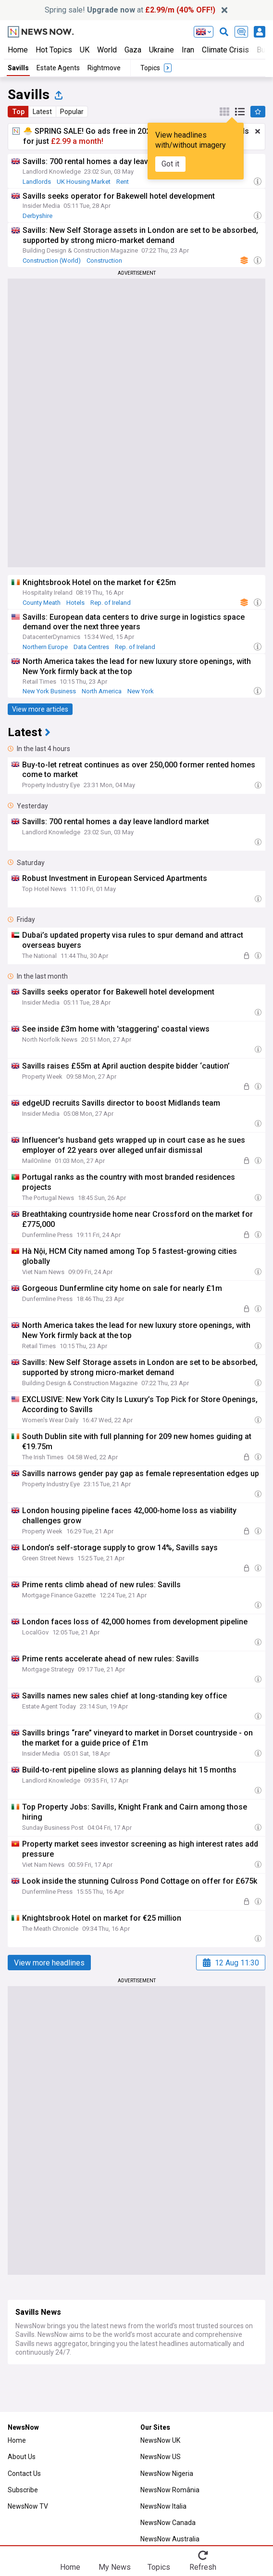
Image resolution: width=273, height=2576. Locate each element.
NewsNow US (160, 2457)
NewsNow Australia (169, 2539)
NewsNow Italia (163, 2506)
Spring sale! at (130, 9)
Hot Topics (54, 49)
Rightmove (104, 68)
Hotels (75, 602)
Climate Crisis (225, 49)
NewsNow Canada (168, 2522)
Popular (72, 111)
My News (115, 2567)
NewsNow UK (160, 2440)
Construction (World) (52, 260)
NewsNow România (169, 2490)
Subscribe (23, 2490)
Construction (104, 260)
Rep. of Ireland (110, 602)
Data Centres (91, 646)
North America (102, 691)
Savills (18, 68)
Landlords (37, 181)
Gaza (132, 49)
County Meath (42, 602)
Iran (188, 49)
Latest (42, 111)
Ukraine (161, 49)
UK (84, 49)
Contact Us (24, 2473)
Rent (122, 181)
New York (140, 691)
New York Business (49, 691)
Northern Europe (45, 646)
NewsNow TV (28, 2506)
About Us (22, 2457)
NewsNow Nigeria (166, 2473)
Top (18, 111)
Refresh (202, 2567)
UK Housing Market (84, 181)
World (107, 49)
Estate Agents (58, 68)
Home (18, 49)
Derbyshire (37, 215)
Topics (159, 2567)
